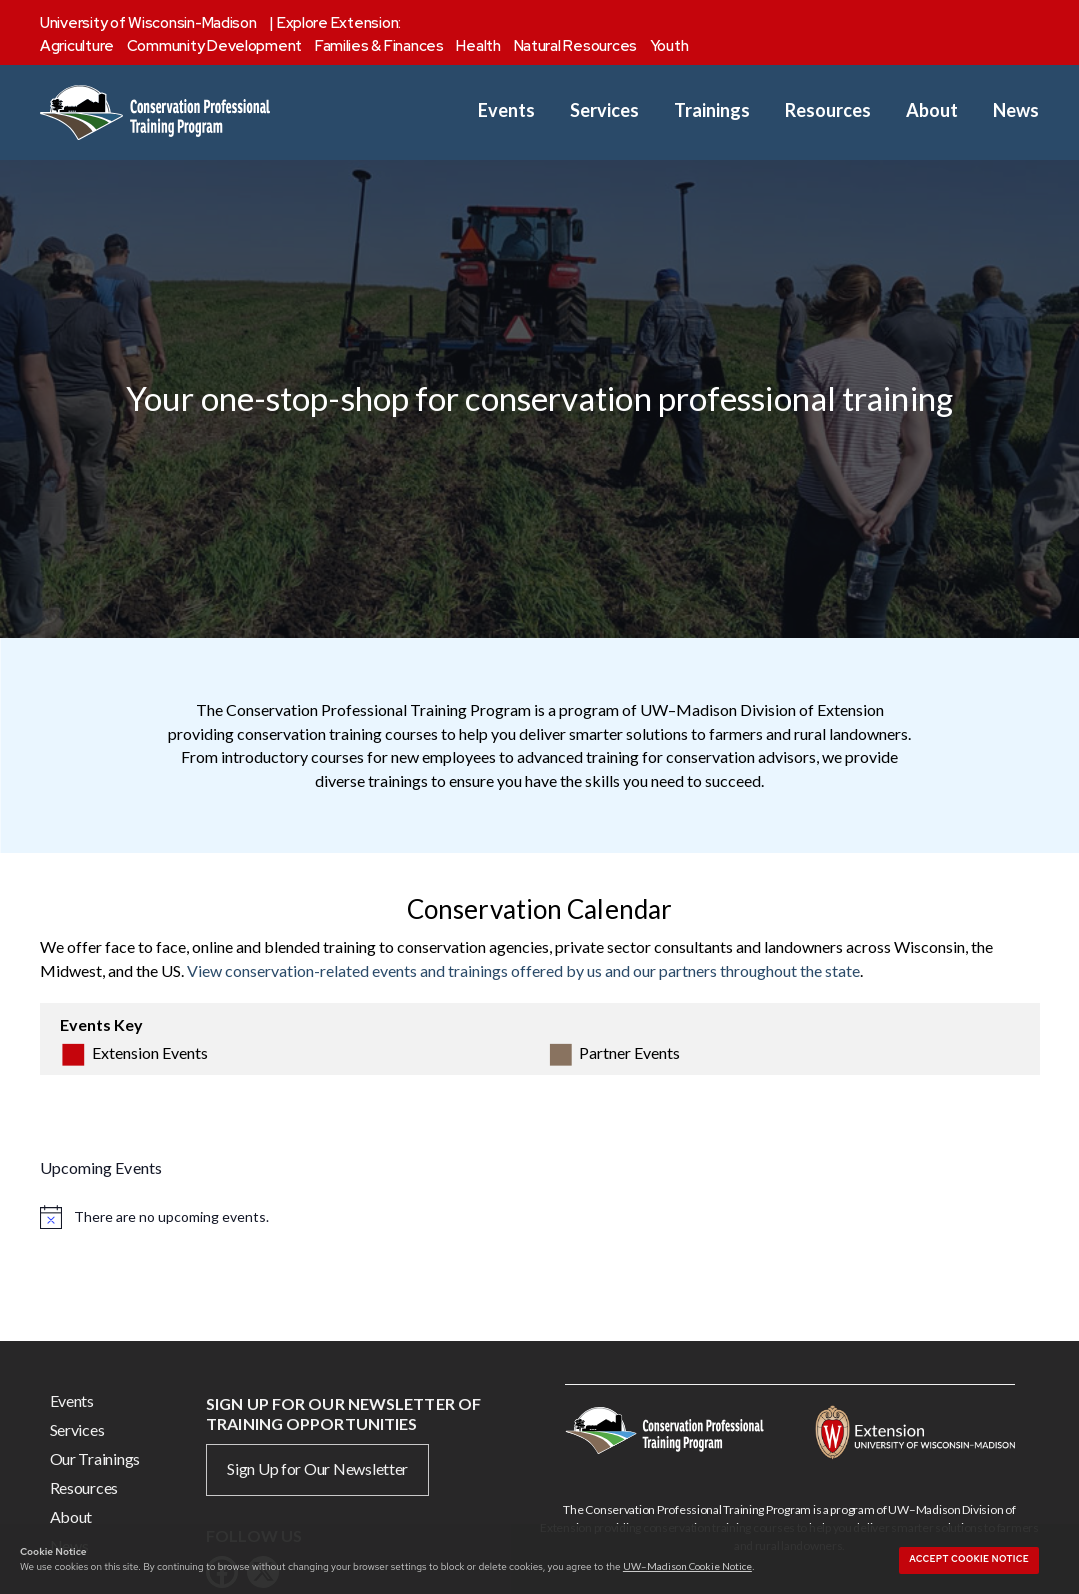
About (932, 110)
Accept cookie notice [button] (969, 1559)
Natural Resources (575, 46)
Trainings (712, 110)
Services (604, 110)
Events (506, 110)
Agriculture (77, 46)
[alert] (540, 1216)
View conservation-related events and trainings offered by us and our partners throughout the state (523, 970)
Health (478, 46)
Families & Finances (379, 46)
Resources (828, 110)
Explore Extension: (339, 23)
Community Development (214, 46)
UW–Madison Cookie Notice (687, 1566)
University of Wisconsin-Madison (148, 23)
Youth (669, 46)
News (1016, 110)
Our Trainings (95, 1458)
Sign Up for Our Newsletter (317, 1468)
